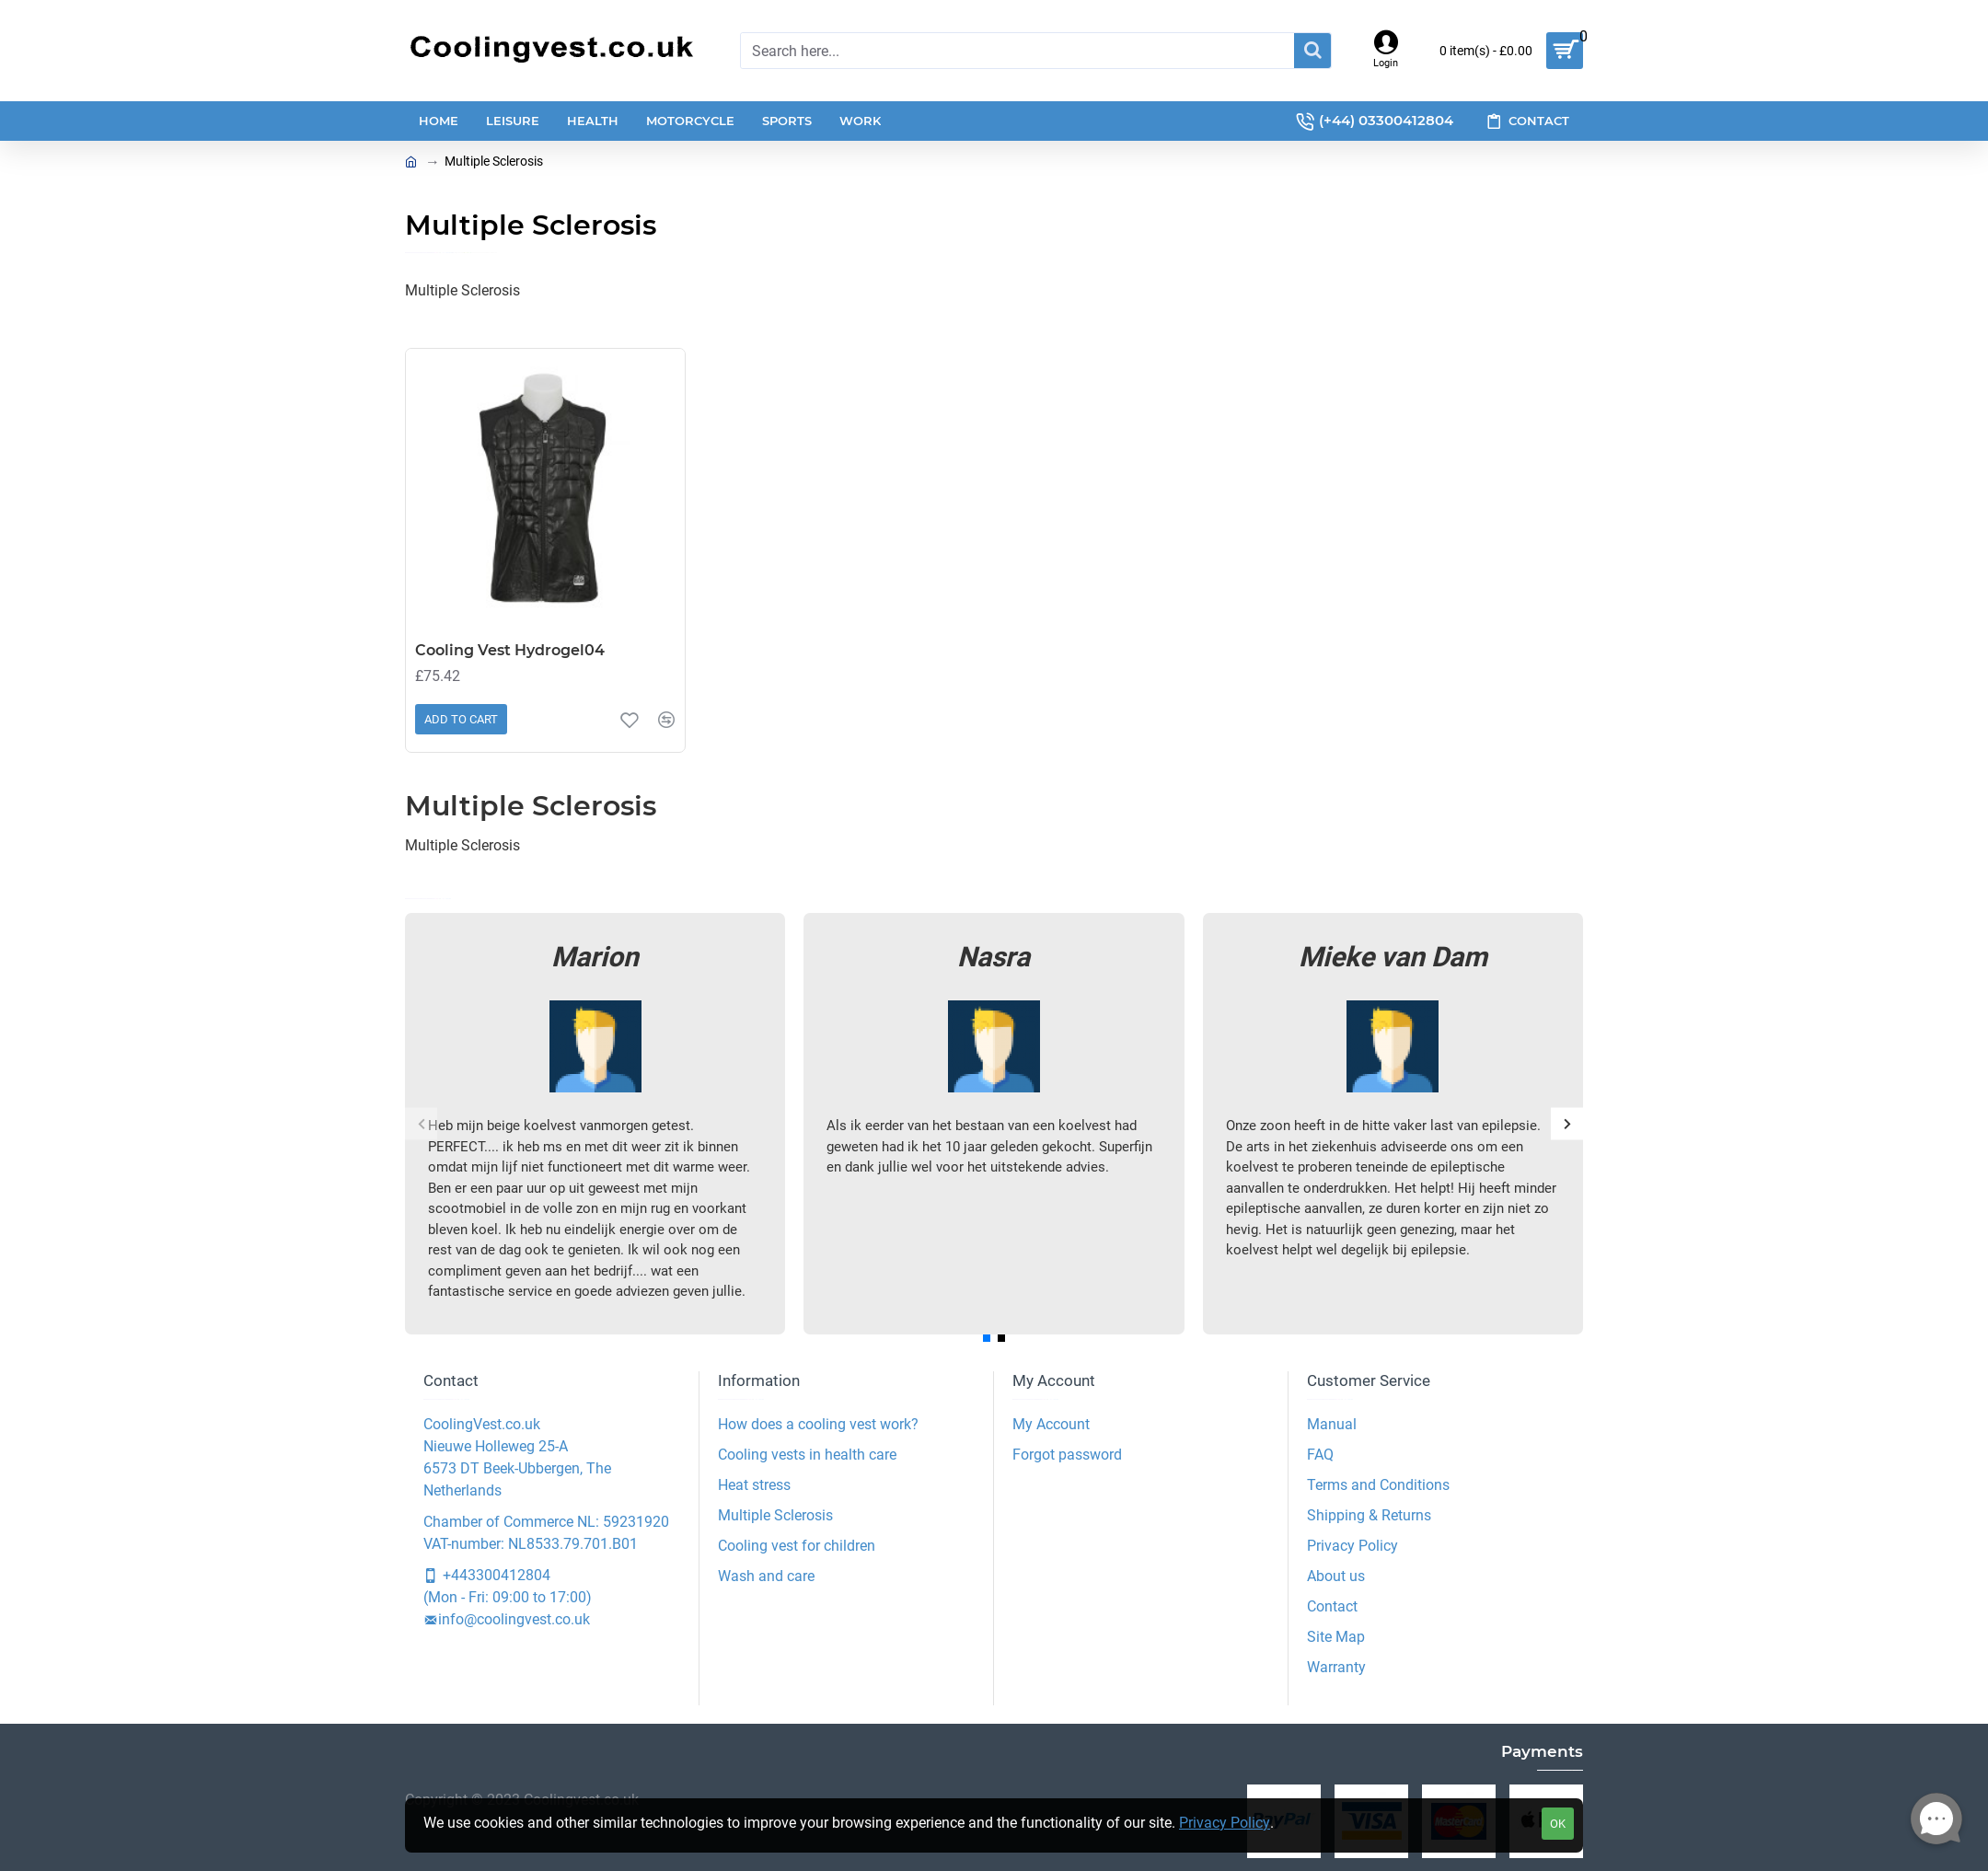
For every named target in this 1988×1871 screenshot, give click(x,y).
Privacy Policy (1224, 1822)
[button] (421, 1123)
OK (1558, 1824)
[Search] (1312, 50)
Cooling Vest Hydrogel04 (510, 650)
